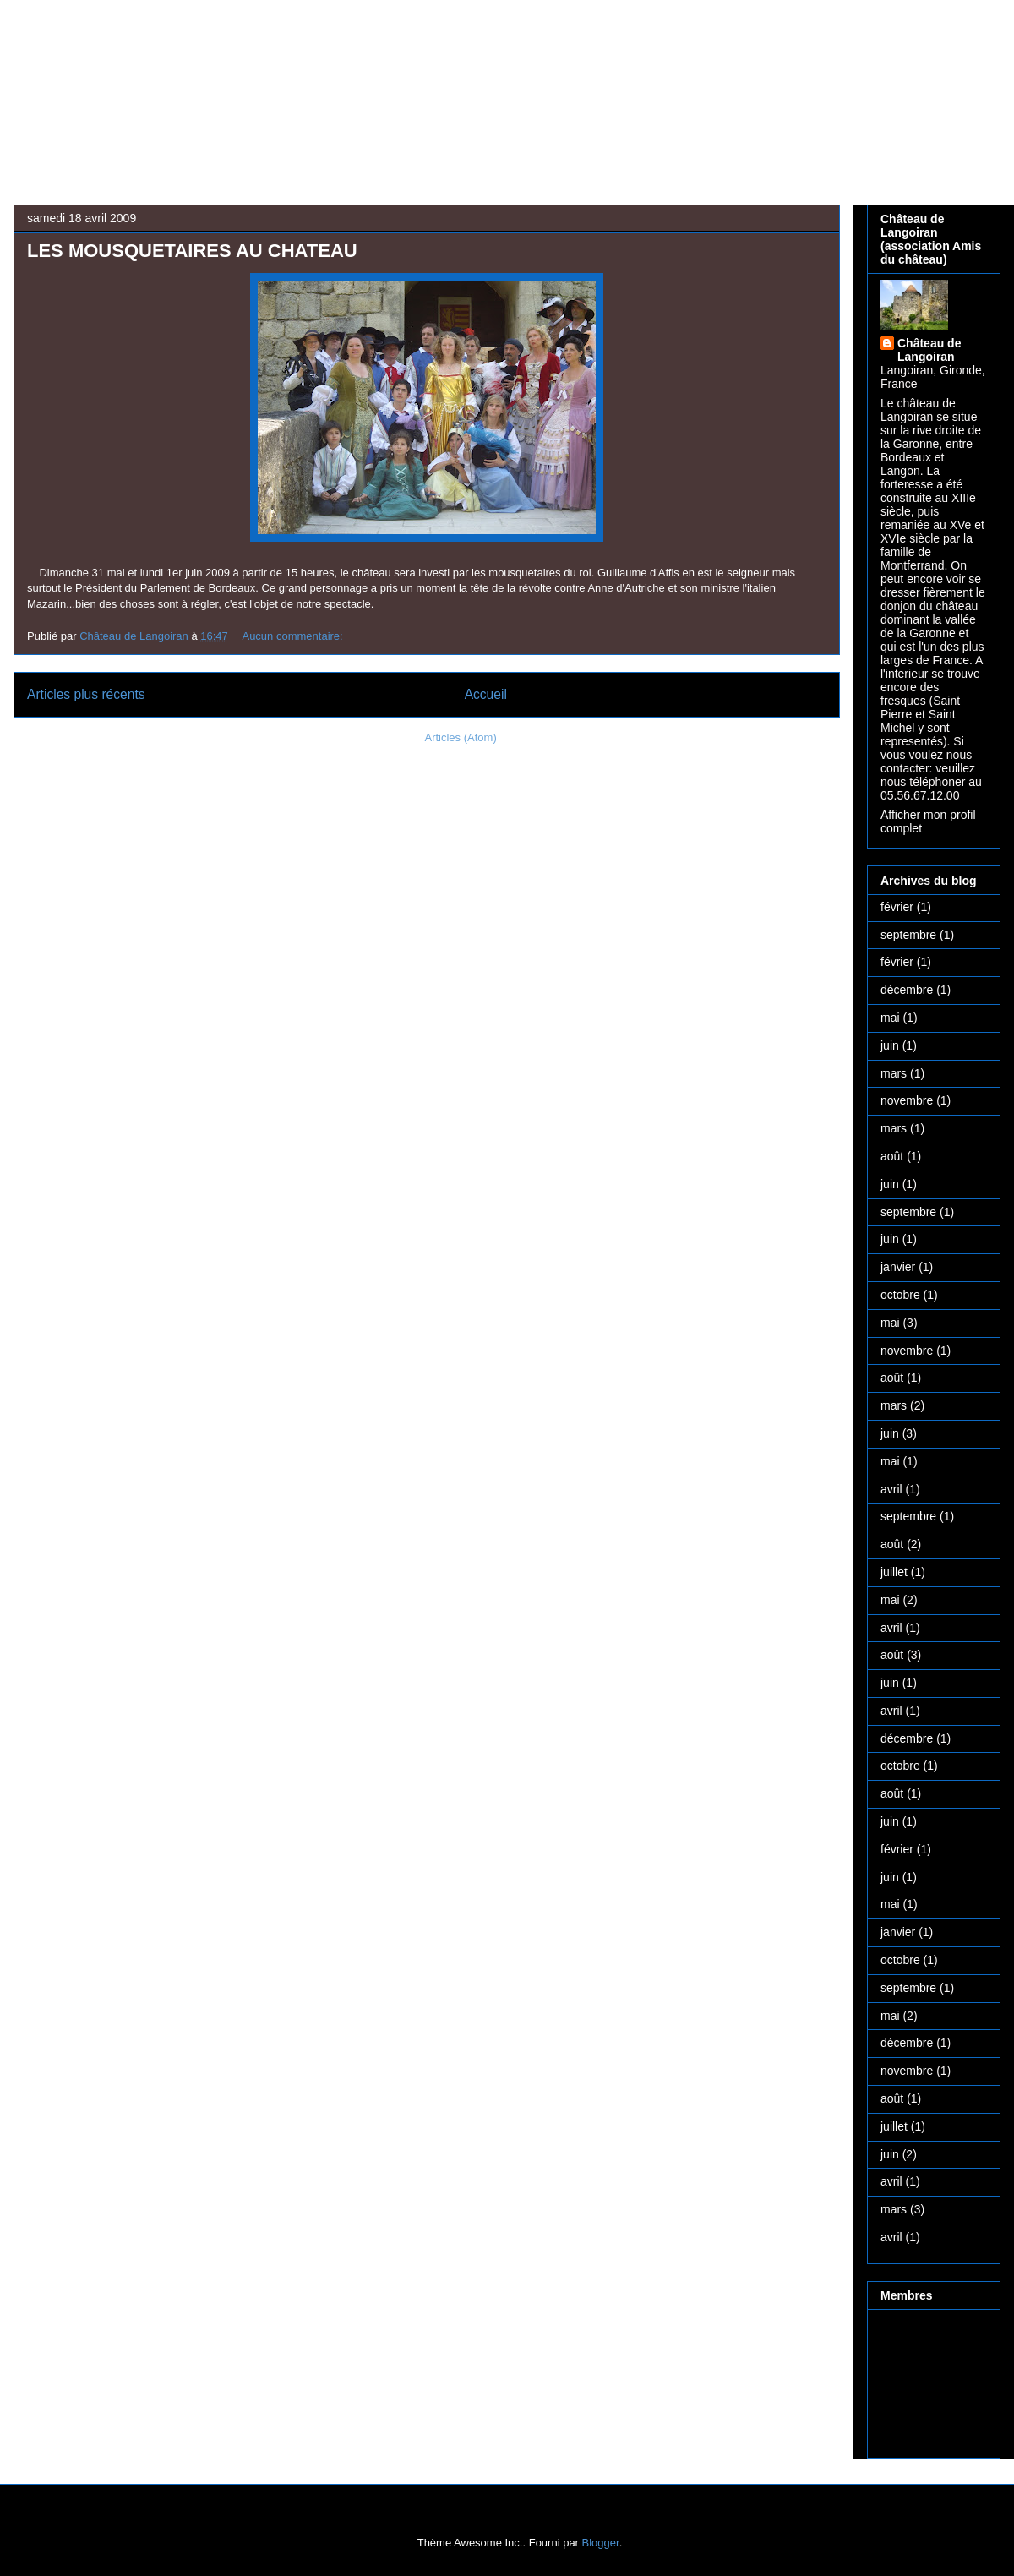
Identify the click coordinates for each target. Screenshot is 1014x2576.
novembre (906, 1100)
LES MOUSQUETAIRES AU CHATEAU (192, 250)
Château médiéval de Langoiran (455, 72)
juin (889, 1045)
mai (890, 1017)
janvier (897, 1267)
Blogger (600, 2542)
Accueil (486, 694)
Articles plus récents (86, 694)
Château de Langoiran (929, 349)
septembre (908, 934)
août (891, 1156)
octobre (900, 1295)
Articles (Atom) (460, 737)
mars (893, 1073)
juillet (894, 1572)
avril (891, 1489)
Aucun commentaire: (294, 636)
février (896, 907)
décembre (906, 989)
